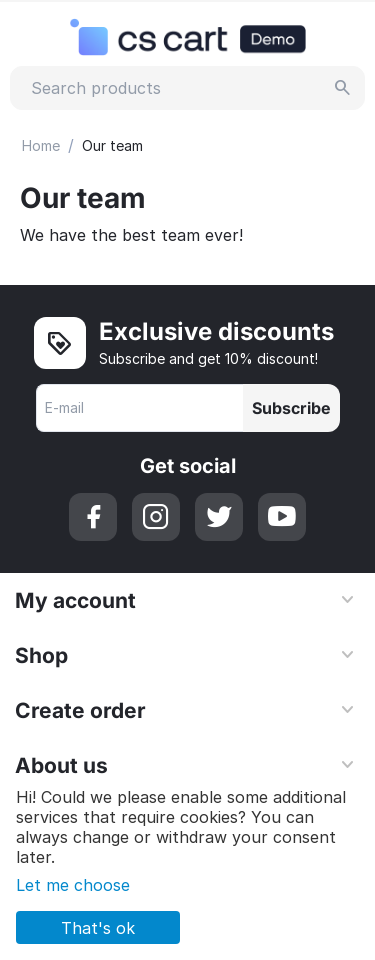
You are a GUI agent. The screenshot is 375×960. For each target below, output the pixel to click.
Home (41, 145)
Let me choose (73, 885)
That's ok (98, 928)
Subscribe (291, 408)
